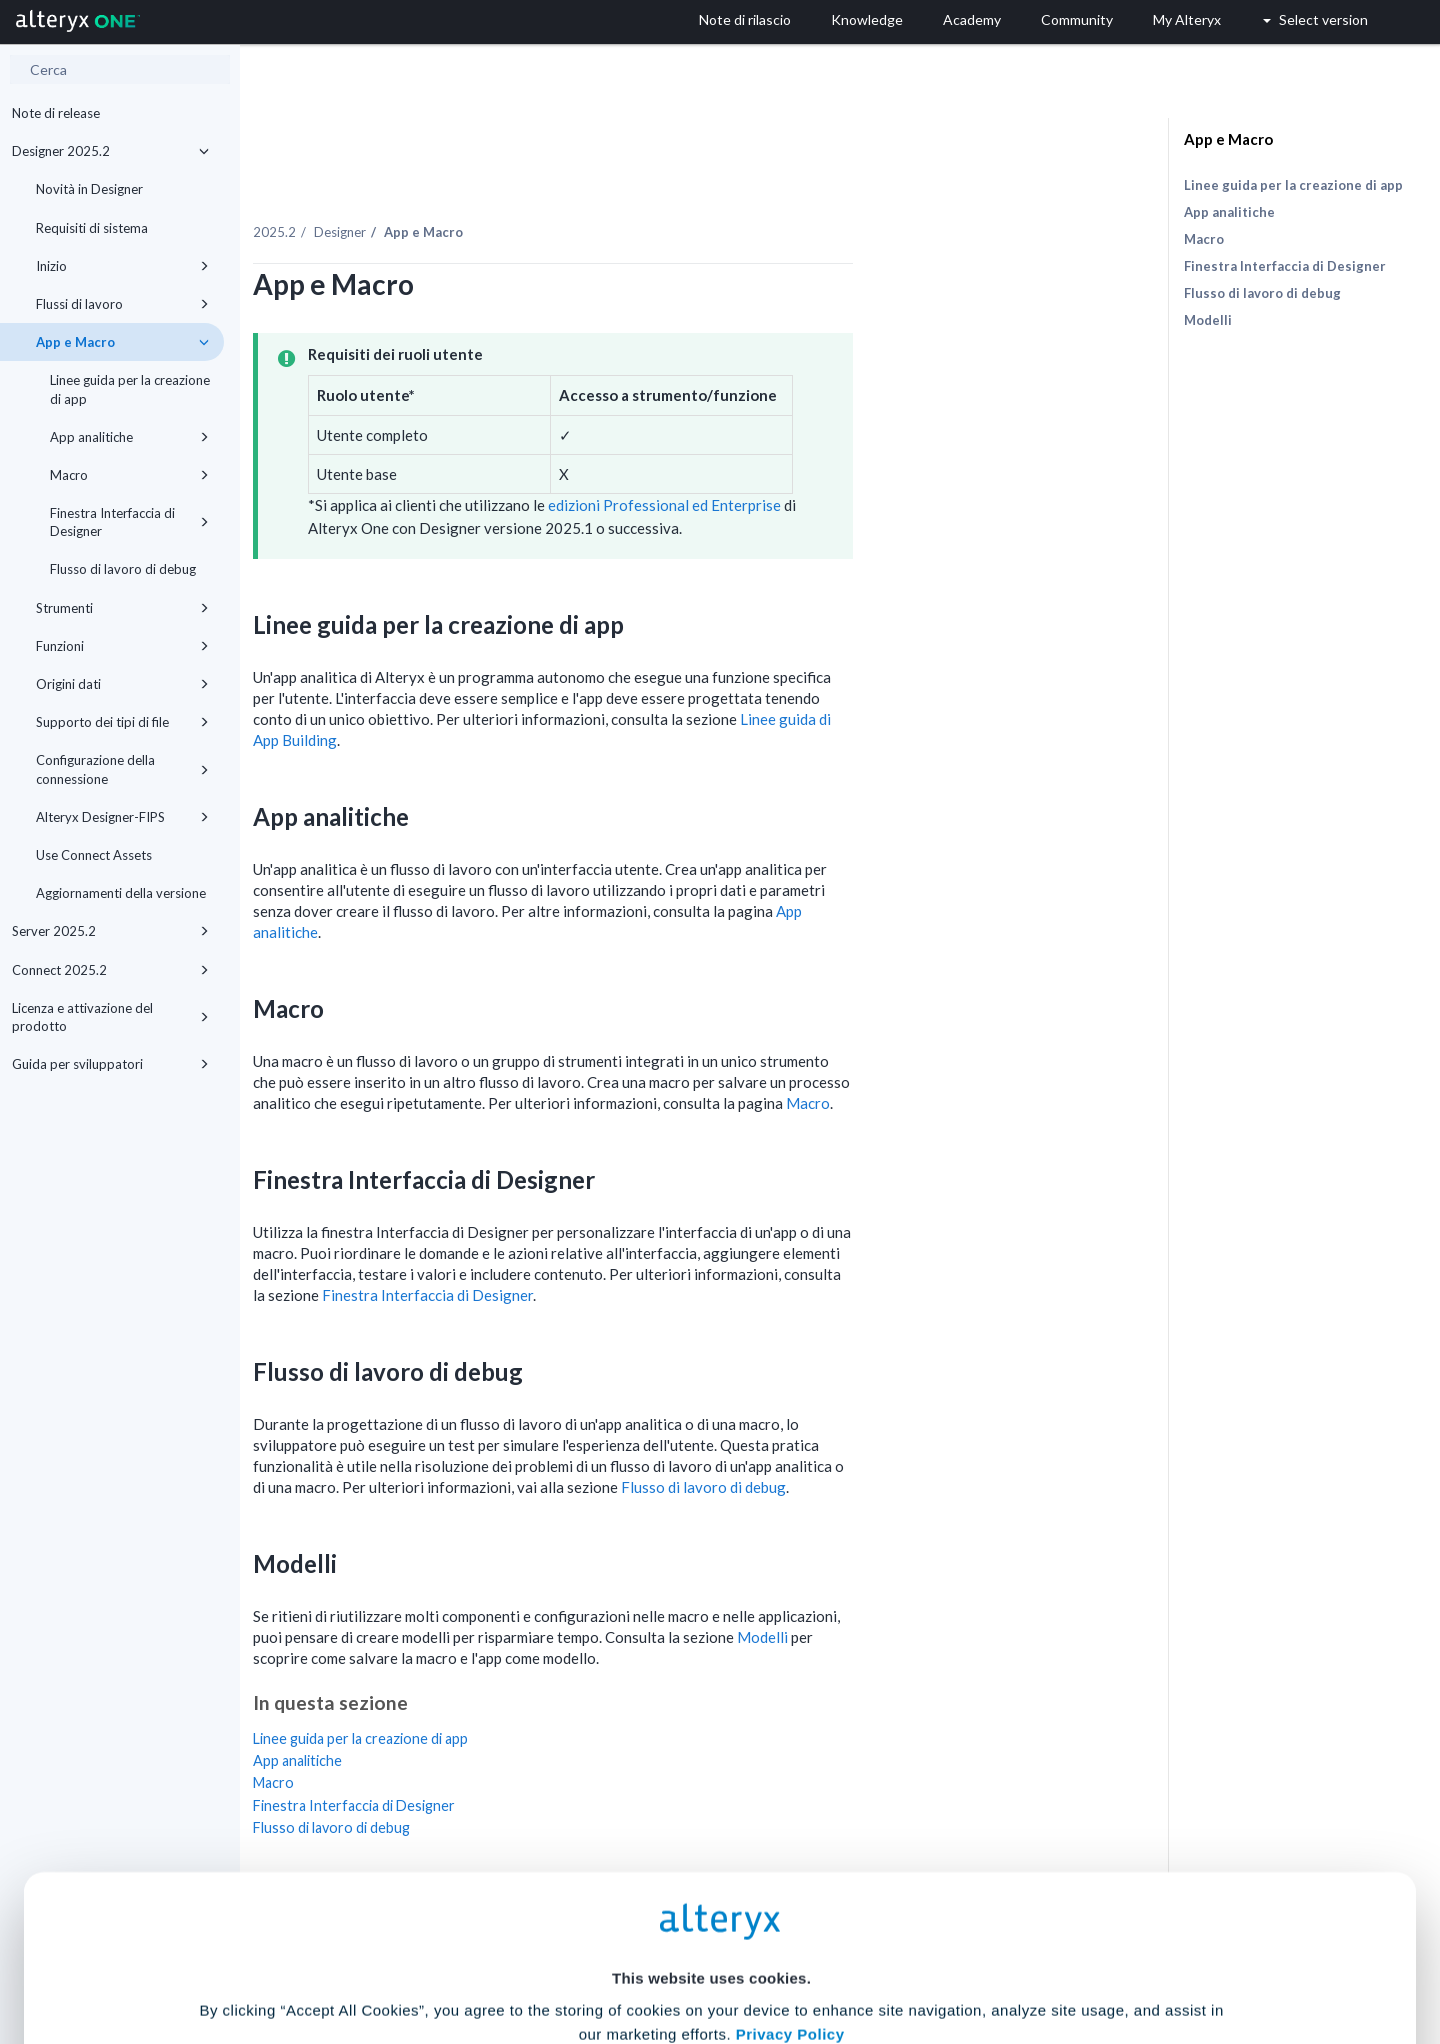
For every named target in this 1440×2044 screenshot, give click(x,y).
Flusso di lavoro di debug (123, 569)
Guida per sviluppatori (110, 1064)
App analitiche (129, 437)
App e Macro (122, 342)
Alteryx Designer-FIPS (122, 817)
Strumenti (122, 608)
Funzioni (122, 646)
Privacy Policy (790, 1841)
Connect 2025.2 (110, 970)
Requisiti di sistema (92, 228)
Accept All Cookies (568, 1955)
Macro (129, 475)
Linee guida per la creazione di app (130, 389)
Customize (873, 1955)
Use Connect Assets (94, 855)
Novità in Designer (89, 189)
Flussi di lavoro (122, 304)
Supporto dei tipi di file (122, 722)
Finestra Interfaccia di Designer (129, 522)
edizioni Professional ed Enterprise (850, 462)
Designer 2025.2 (110, 151)
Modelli (949, 1594)
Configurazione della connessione (122, 769)
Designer (527, 189)
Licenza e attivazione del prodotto (110, 1017)
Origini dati (122, 684)
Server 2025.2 (110, 931)
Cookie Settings (711, 1896)
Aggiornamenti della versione (121, 893)
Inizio (122, 266)
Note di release (56, 113)
